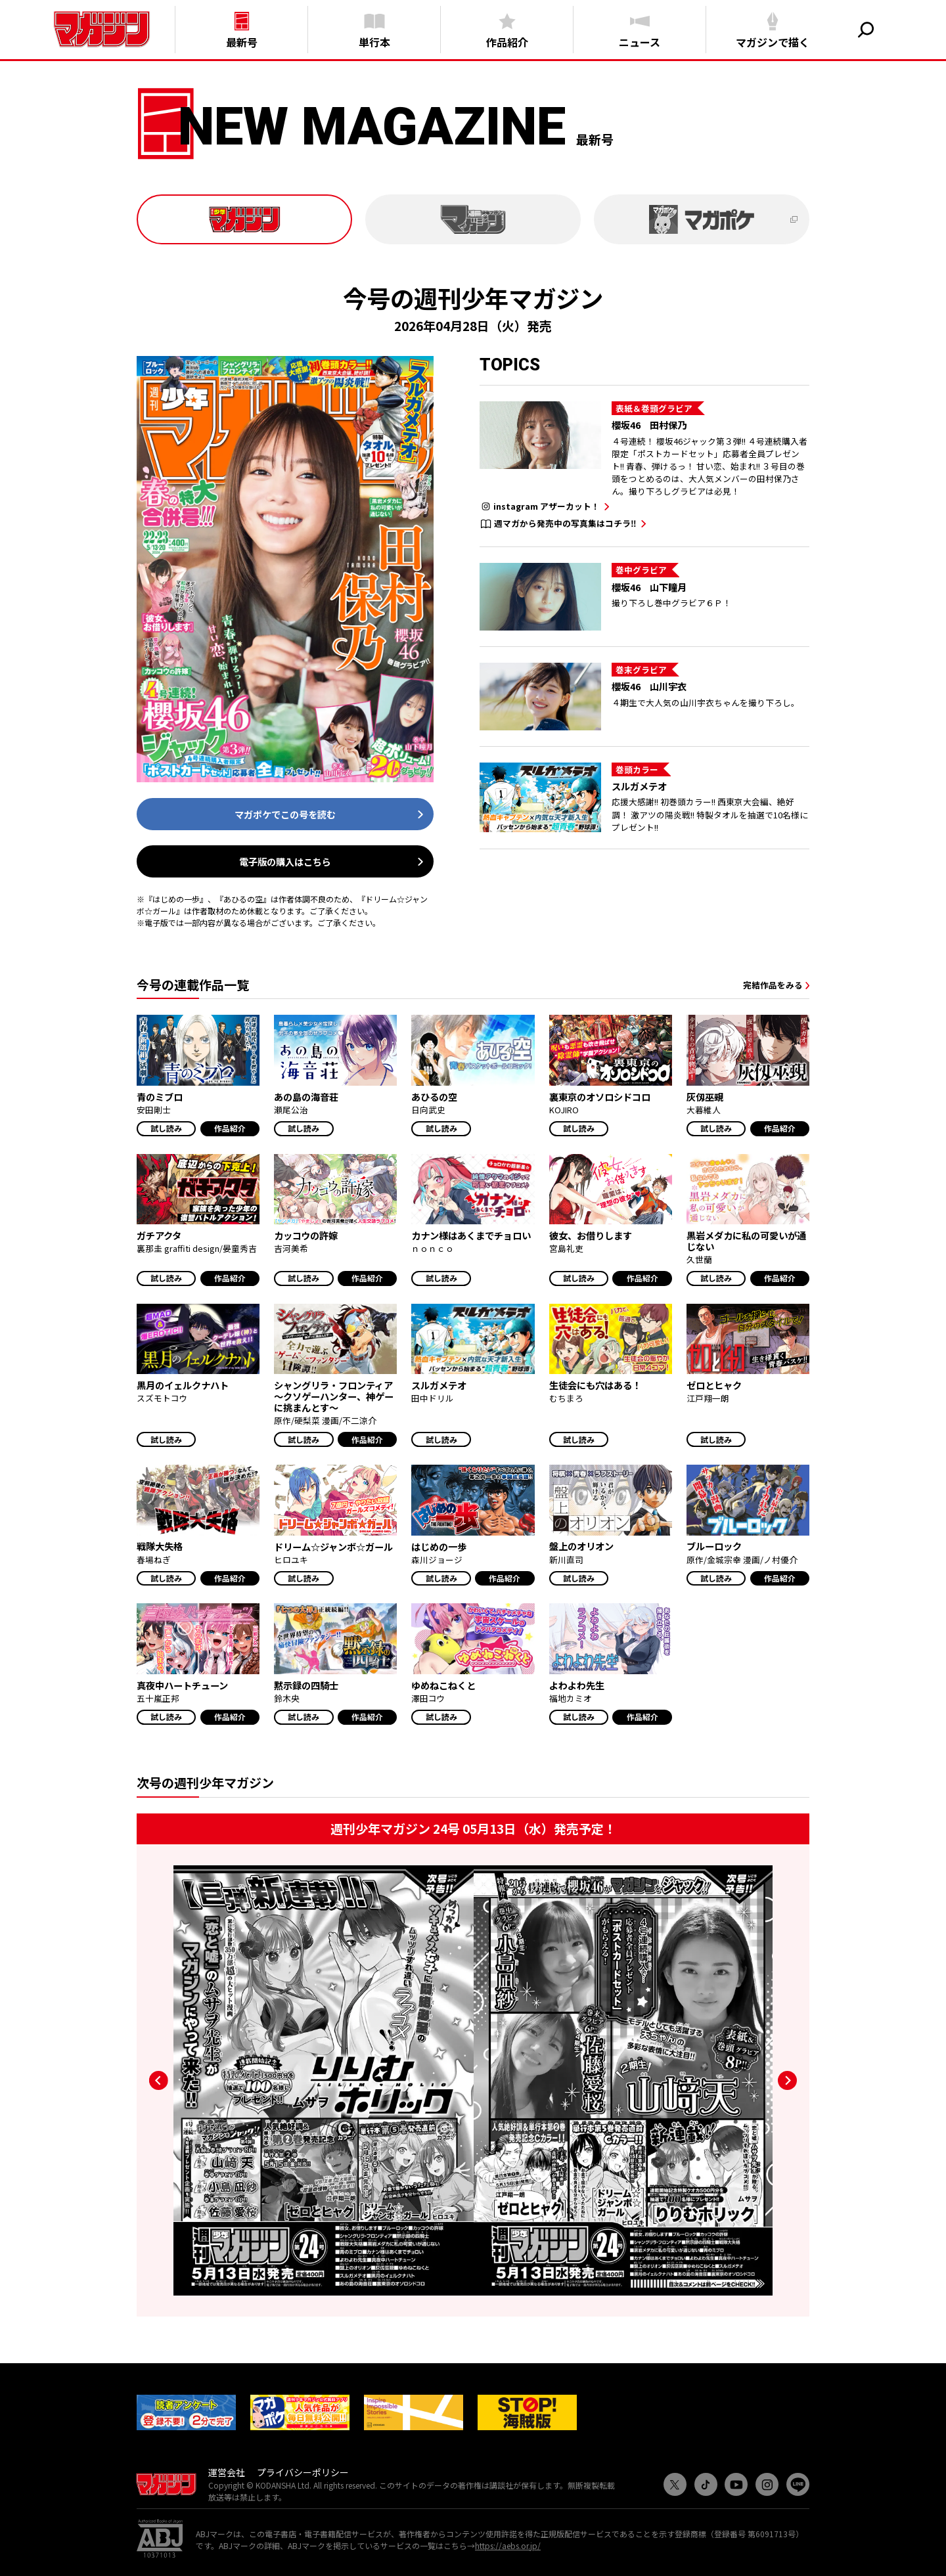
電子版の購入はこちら (285, 861)
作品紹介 (230, 1128)
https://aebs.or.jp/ (508, 2545)
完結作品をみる (773, 985)
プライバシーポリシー (303, 2472)
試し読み (166, 1128)
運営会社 (226, 2472)
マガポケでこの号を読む (285, 814)
